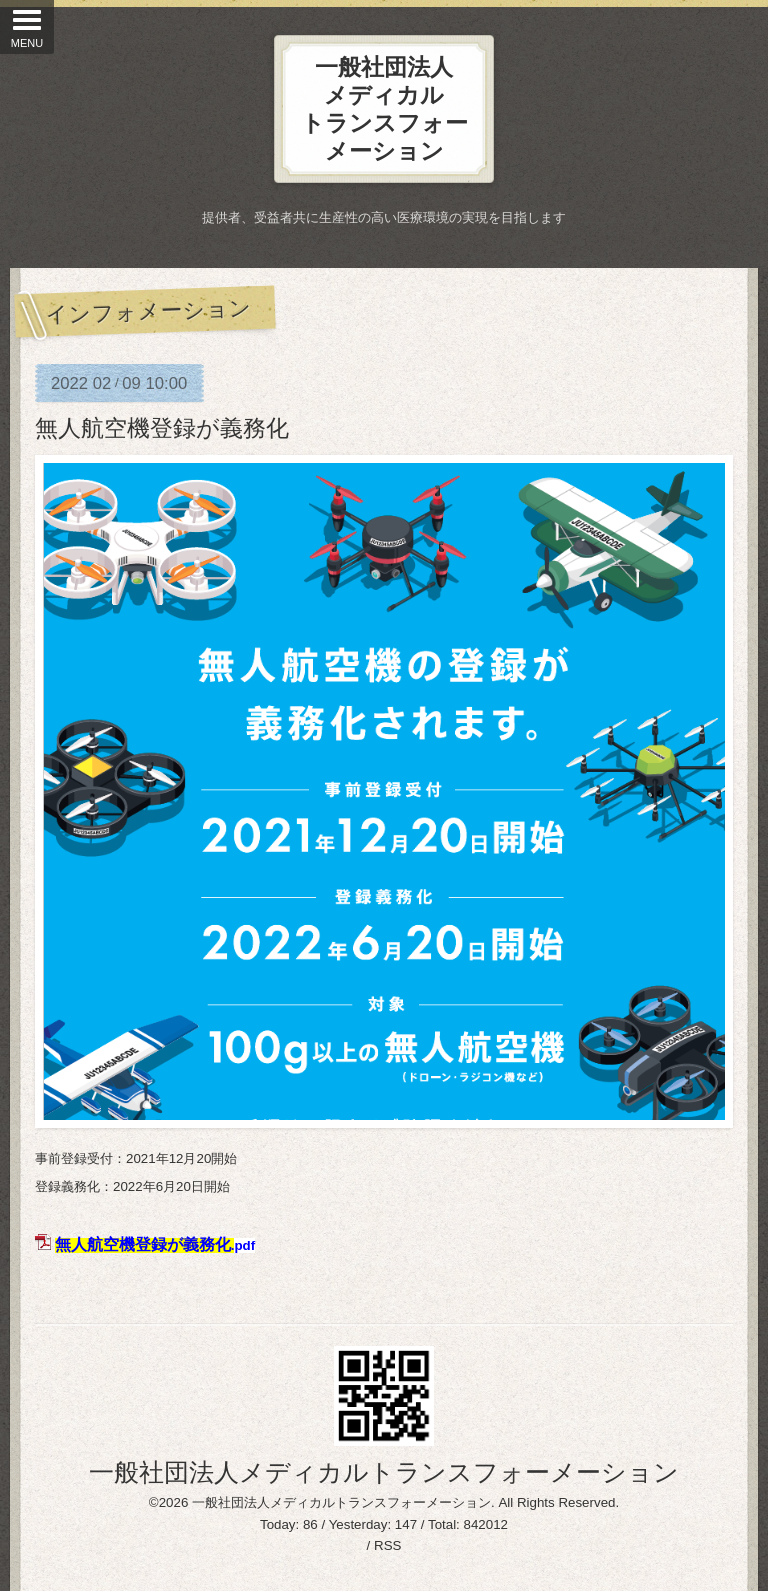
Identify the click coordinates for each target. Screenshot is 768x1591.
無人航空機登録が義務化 (162, 428)
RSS (387, 1545)
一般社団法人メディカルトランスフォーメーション (384, 1472)
